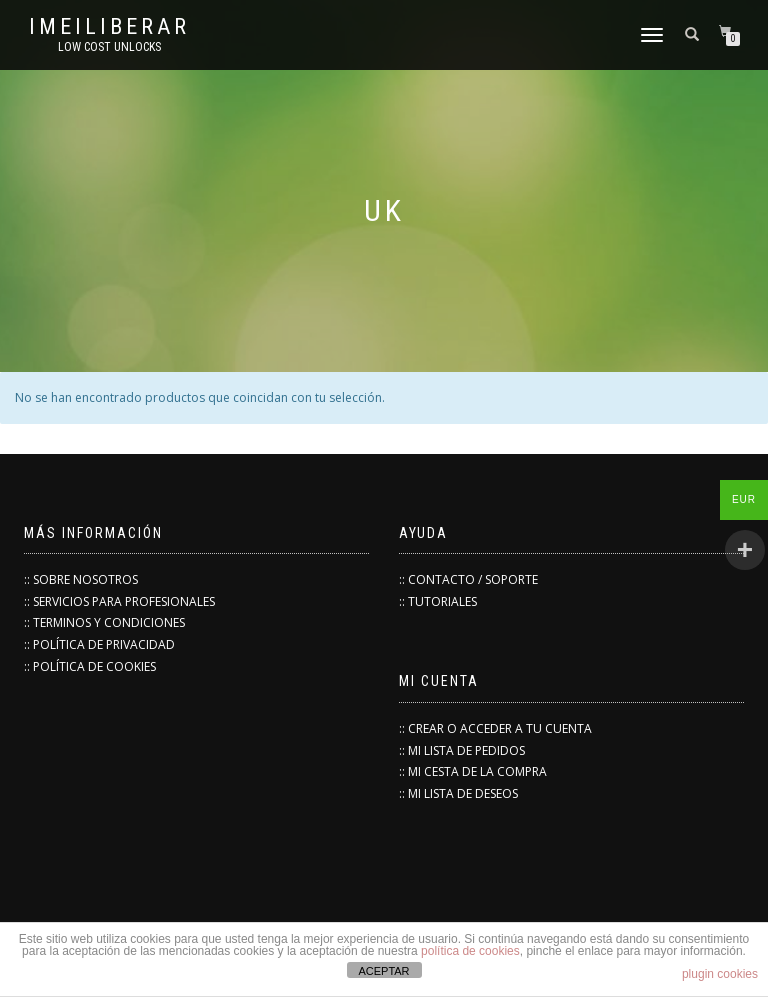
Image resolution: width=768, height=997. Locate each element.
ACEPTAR (383, 971)
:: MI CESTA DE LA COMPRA (473, 771)
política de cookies (470, 951)
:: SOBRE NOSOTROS (81, 579)
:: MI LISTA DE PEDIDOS (462, 750)
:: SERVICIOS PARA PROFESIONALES (119, 601)
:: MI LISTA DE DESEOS (458, 793)
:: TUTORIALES (438, 601)
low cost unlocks (109, 47)
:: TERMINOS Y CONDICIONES (104, 622)
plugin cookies (720, 974)
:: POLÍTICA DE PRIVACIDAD (99, 644)
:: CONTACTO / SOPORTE (468, 579)
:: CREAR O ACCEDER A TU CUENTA (495, 728)
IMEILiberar (109, 27)
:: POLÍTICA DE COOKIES (90, 666)
